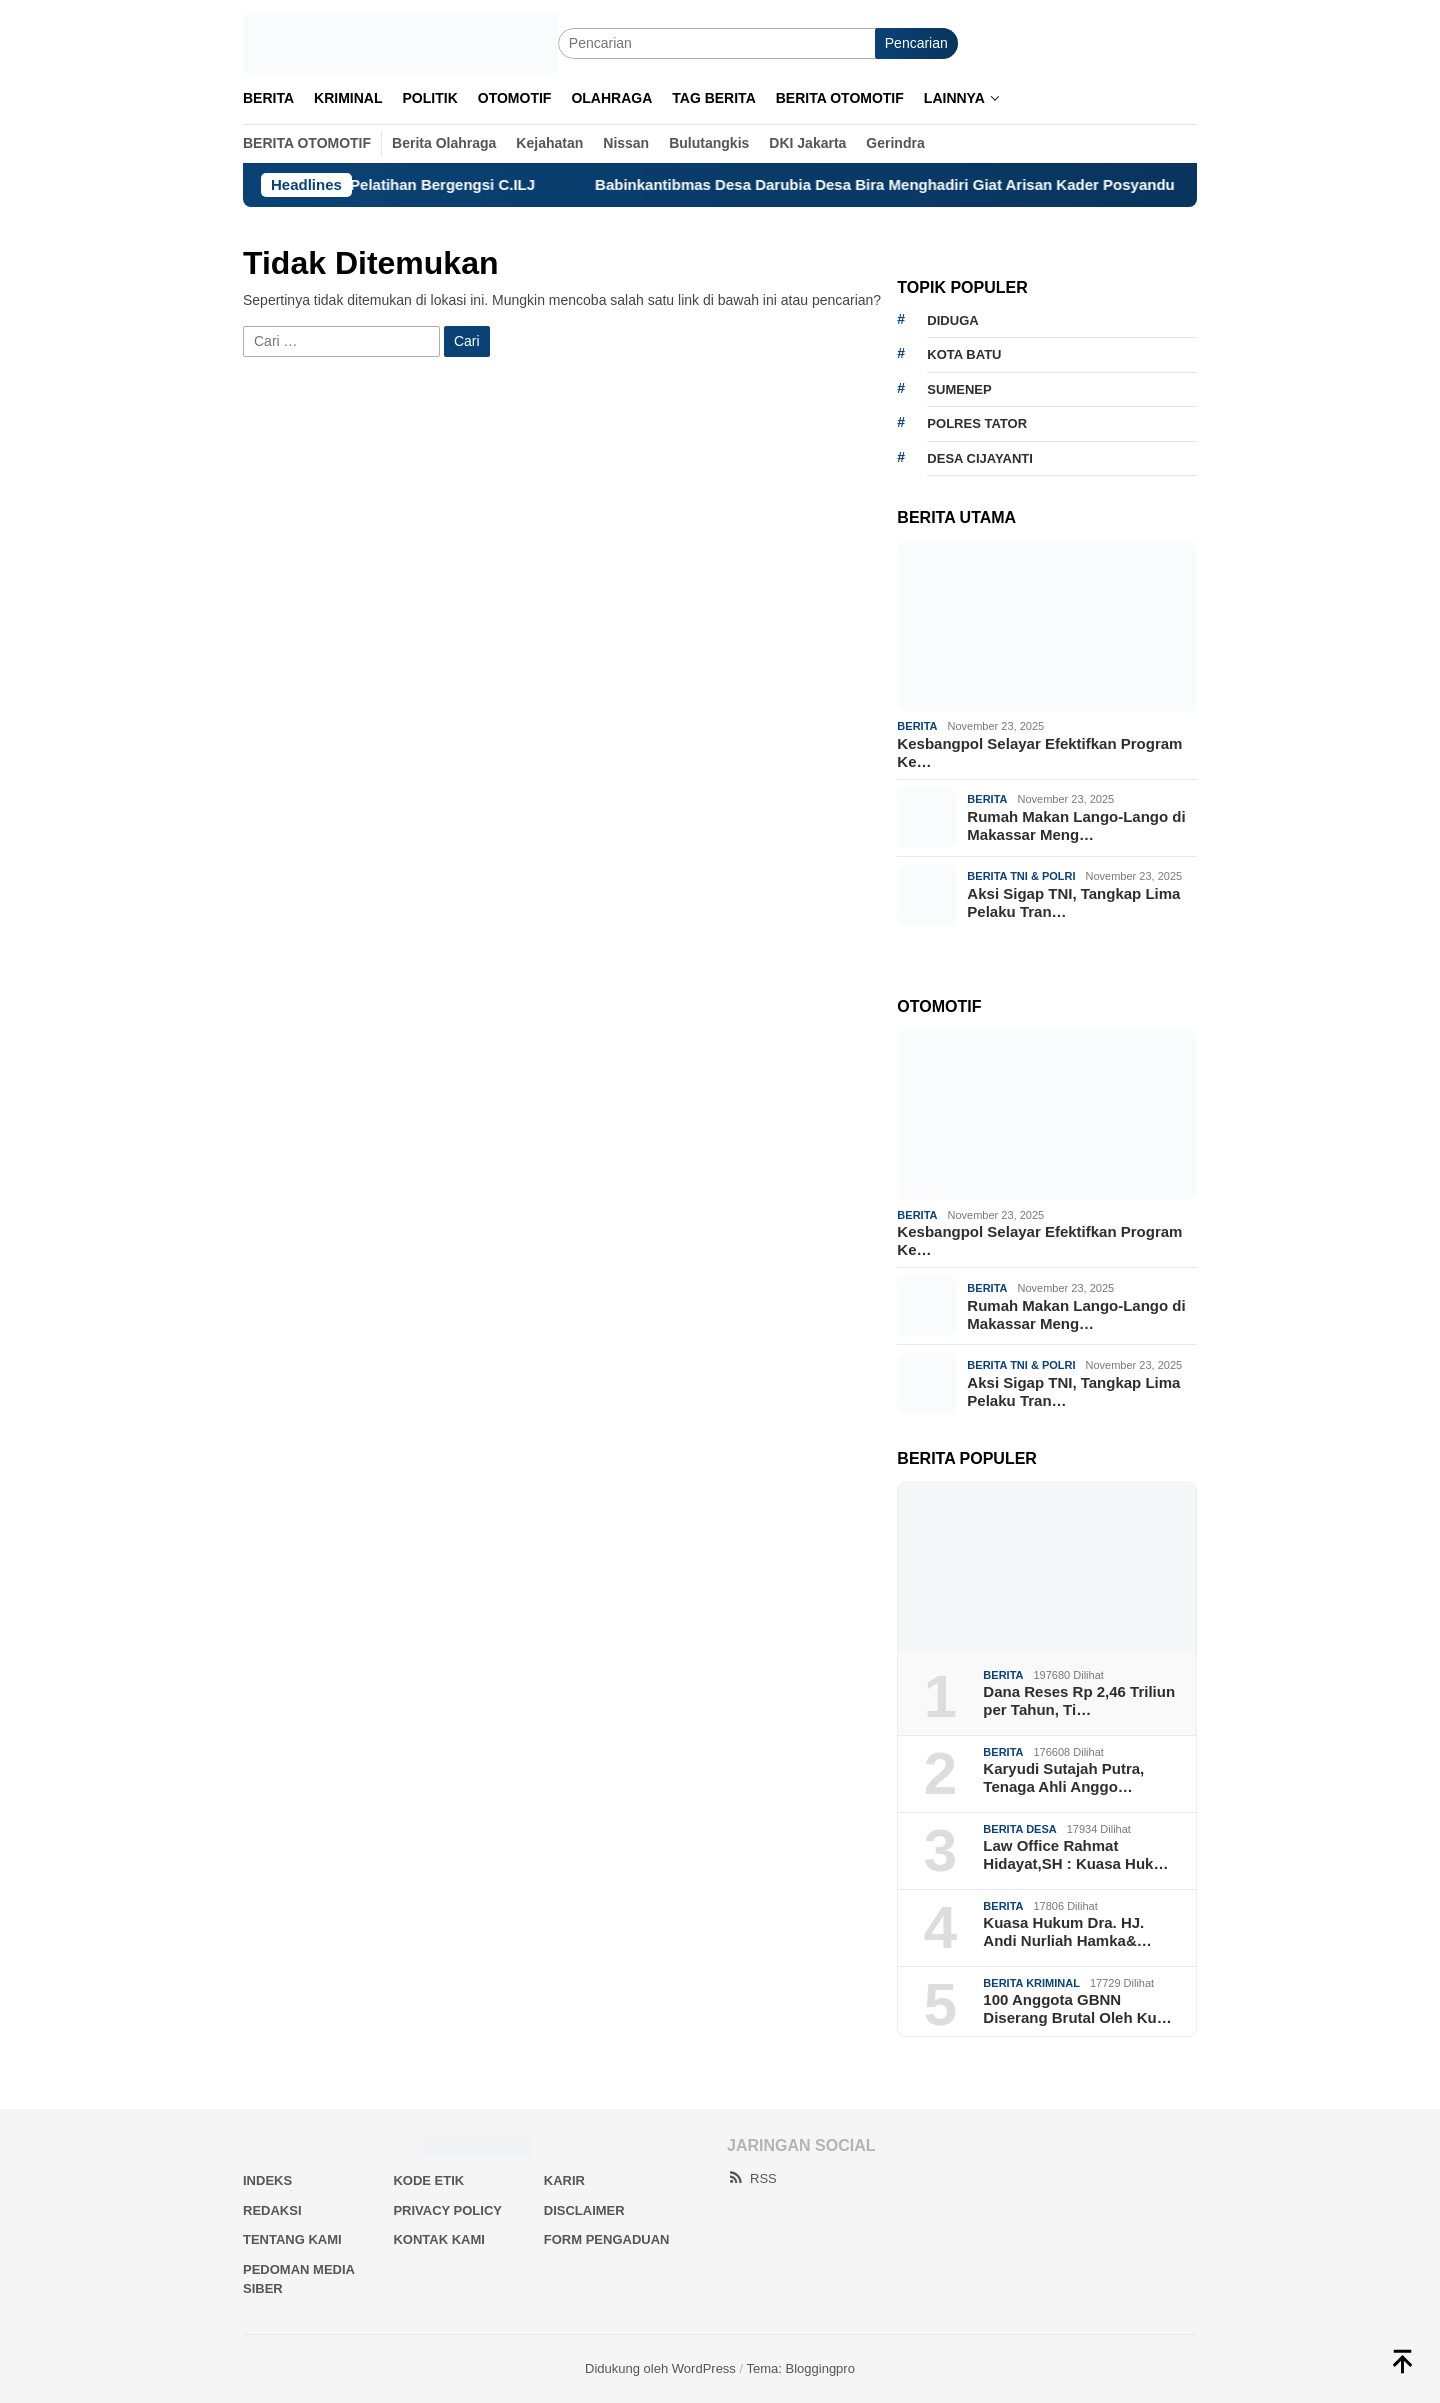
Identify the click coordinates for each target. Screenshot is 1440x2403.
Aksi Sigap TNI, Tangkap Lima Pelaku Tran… (1073, 902)
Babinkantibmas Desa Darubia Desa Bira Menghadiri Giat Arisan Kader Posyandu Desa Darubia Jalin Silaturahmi (1019, 184)
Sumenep (959, 389)
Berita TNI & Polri (1021, 876)
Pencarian (916, 43)
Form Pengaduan (607, 2239)
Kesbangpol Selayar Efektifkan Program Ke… (1039, 752)
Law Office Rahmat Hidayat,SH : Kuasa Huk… (1075, 1854)
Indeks (267, 2180)
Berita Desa (1019, 1829)
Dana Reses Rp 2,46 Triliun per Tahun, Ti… (1079, 1700)
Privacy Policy (447, 2210)
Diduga (952, 320)
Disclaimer (584, 2210)
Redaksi (272, 2210)
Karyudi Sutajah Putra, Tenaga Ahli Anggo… (1063, 1777)
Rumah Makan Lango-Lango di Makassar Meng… (1076, 825)
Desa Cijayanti (979, 458)
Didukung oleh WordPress (660, 2368)
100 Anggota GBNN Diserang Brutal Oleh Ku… (1077, 2008)
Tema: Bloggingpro (801, 2368)
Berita (917, 726)
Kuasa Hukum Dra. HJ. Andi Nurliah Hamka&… (1067, 1931)
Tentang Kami (292, 2239)
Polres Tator (977, 423)
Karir (564, 2180)
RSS (752, 2178)
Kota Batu (964, 354)
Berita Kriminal (1031, 1983)
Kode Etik (428, 2180)
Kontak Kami (438, 2239)
